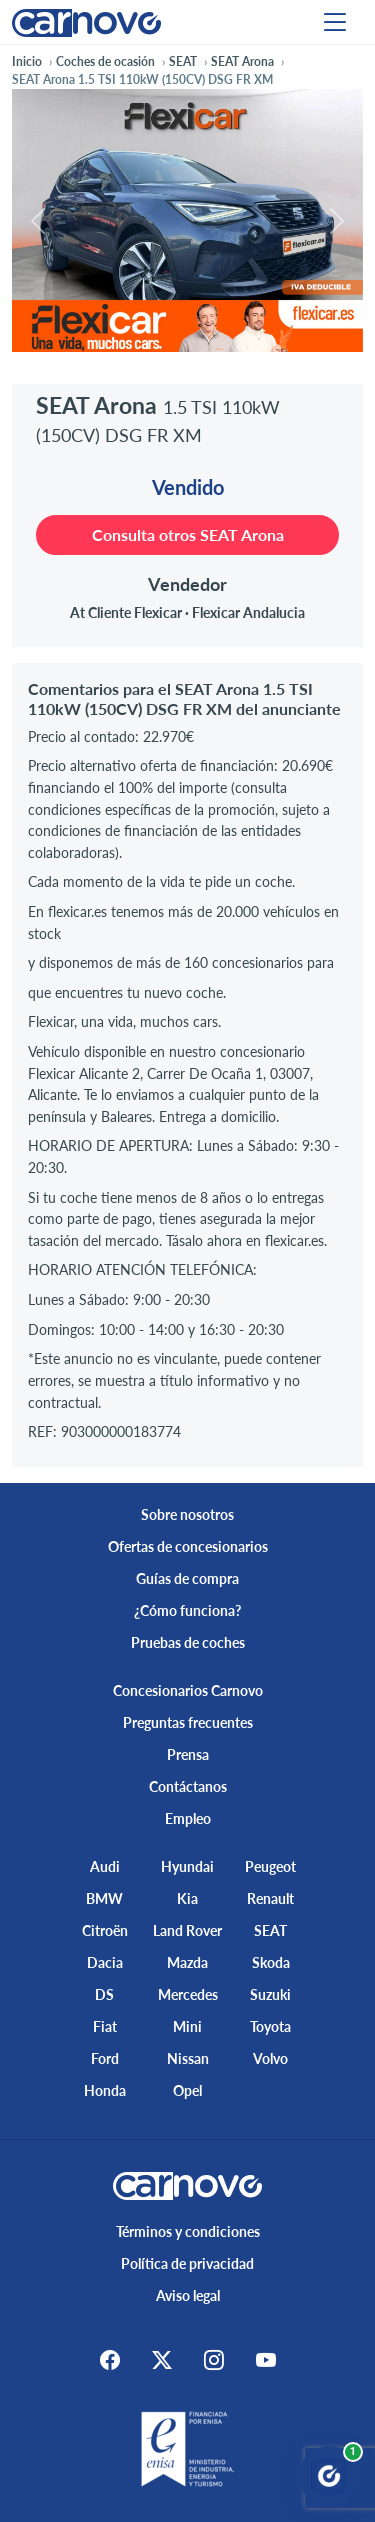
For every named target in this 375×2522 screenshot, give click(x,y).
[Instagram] (214, 2360)
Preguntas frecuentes (188, 1722)
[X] (162, 2360)
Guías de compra (187, 1578)
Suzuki (270, 1994)
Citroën (105, 1930)
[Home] (86, 21)
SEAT (270, 1930)
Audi (105, 1866)
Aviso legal (188, 2295)
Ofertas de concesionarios (188, 1546)
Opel (187, 2090)
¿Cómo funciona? (187, 1610)
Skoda (271, 1962)
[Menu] (335, 22)
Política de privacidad (187, 2263)
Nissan (188, 2058)
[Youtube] (266, 2360)
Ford (105, 2058)
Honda (105, 2090)
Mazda (187, 1962)
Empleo (188, 1818)
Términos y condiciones (188, 2231)
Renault (270, 1898)
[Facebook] (110, 2360)
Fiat (105, 2026)
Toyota (270, 2026)
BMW (104, 1898)
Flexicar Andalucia (248, 612)
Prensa (188, 1754)
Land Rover (187, 1930)
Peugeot (270, 1866)
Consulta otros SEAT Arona (188, 534)
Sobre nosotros (187, 1514)
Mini (187, 2026)
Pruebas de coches (188, 1642)
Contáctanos (188, 1786)
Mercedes (188, 1994)
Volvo (270, 2058)
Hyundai (187, 1866)
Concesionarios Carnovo (188, 1690)
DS (104, 1994)
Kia (187, 1898)
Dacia (105, 1962)
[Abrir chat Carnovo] (329, 2476)
